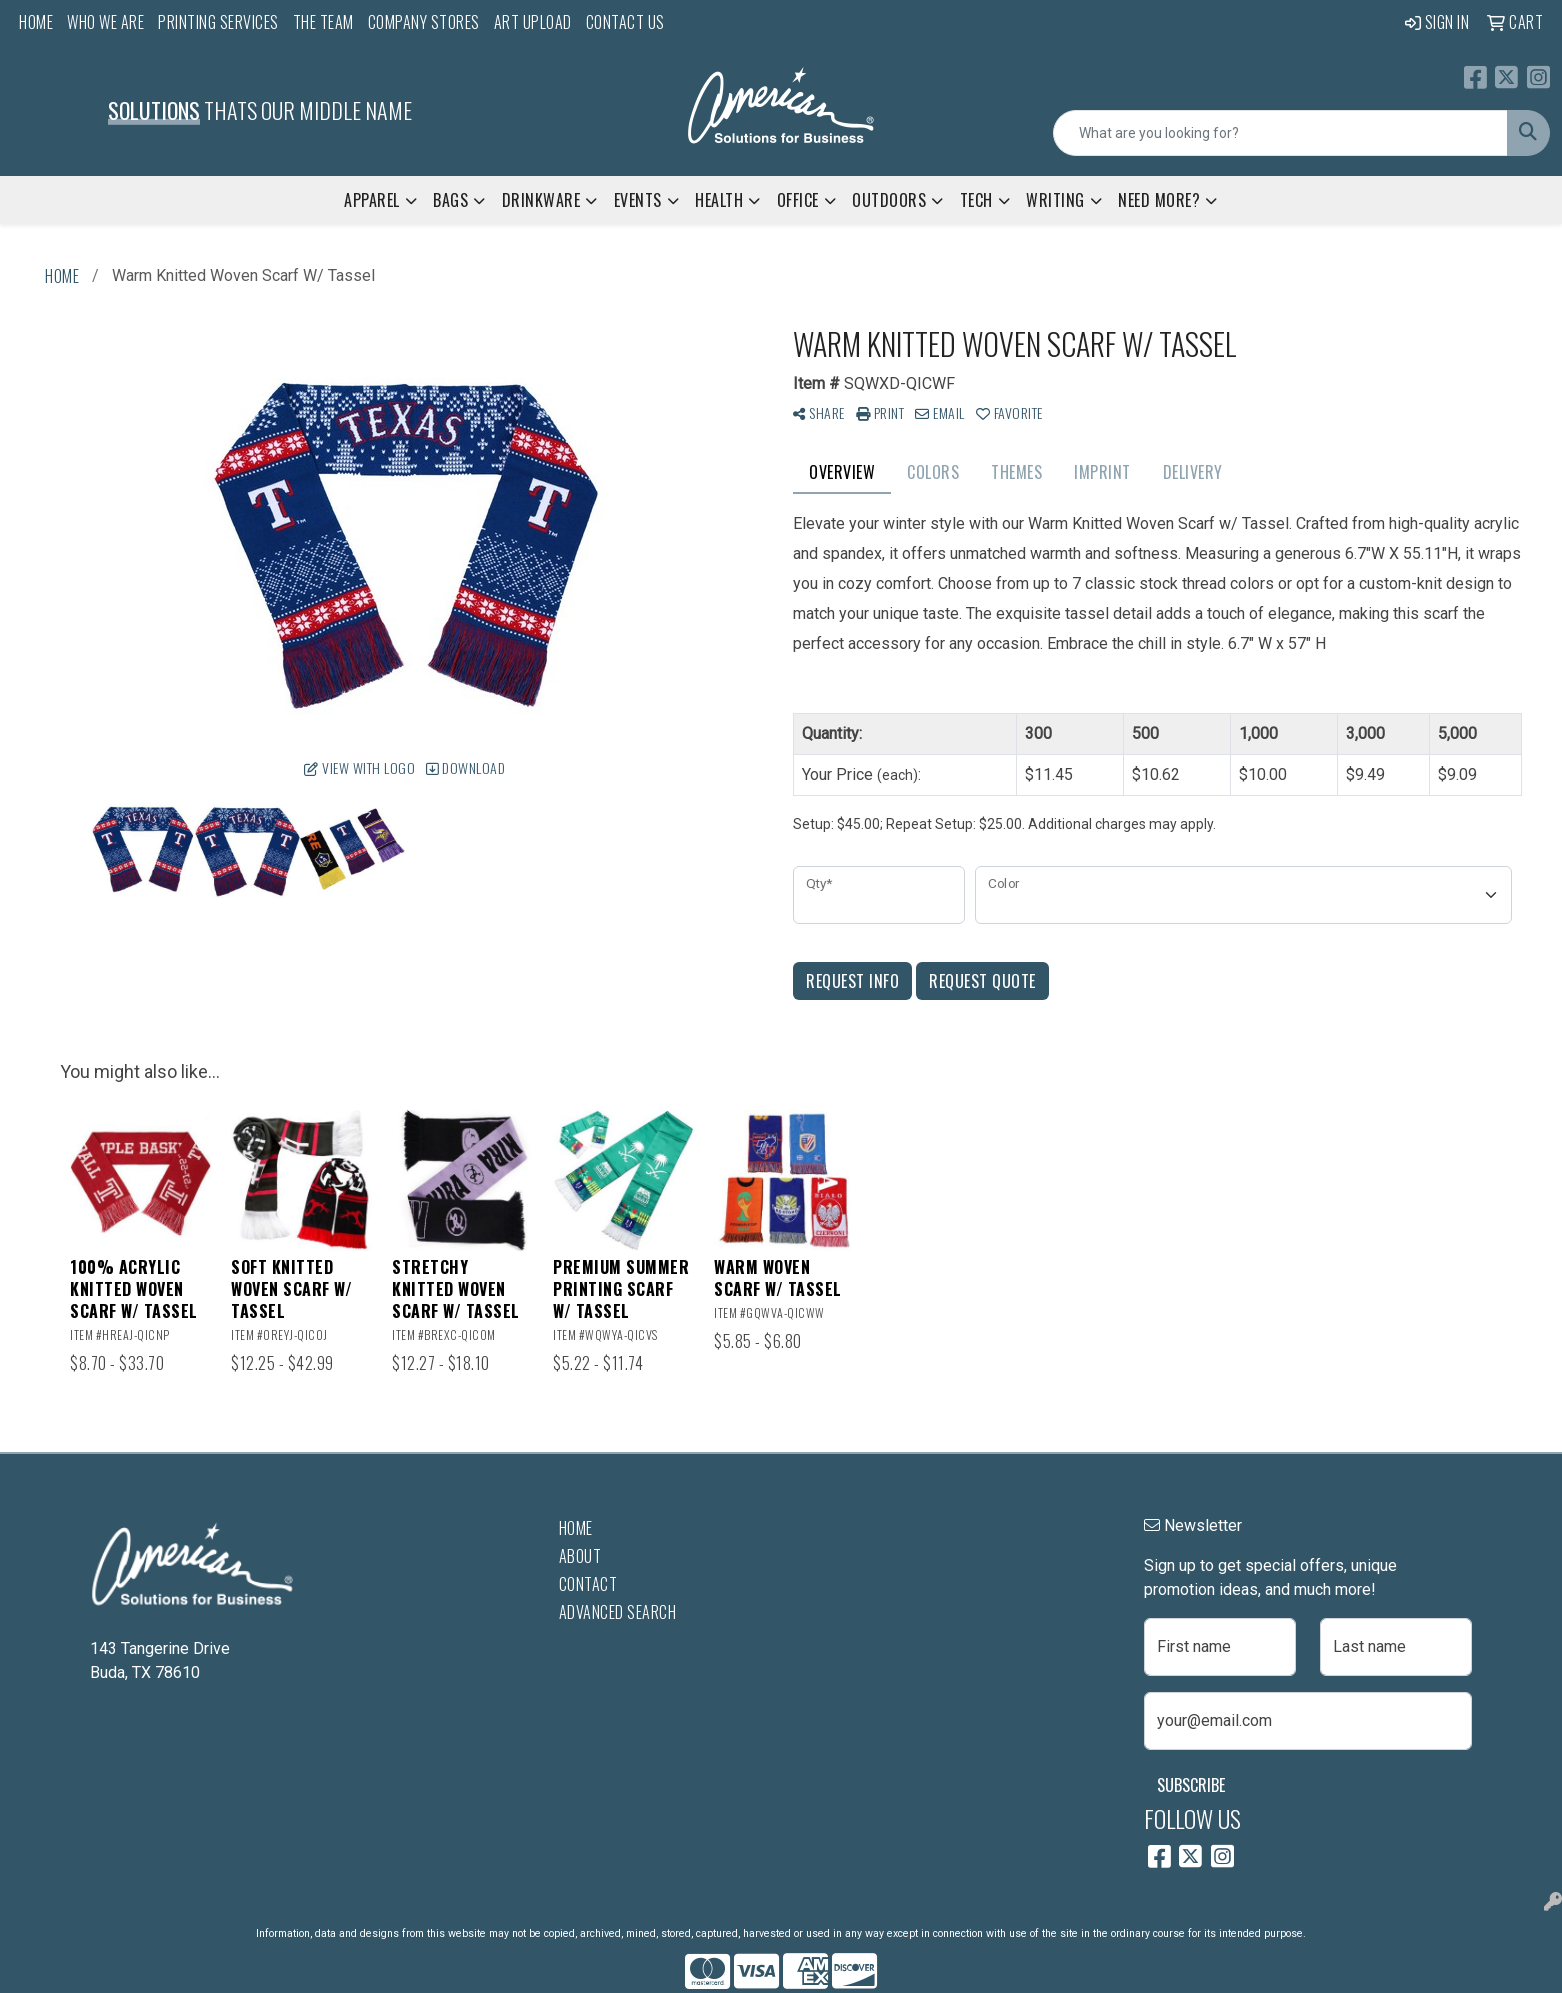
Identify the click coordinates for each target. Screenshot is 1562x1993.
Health (719, 200)
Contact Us (625, 22)
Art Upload (533, 22)
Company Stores (424, 22)
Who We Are (105, 22)
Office (798, 200)
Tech (976, 200)
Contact (588, 1584)
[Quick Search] (1280, 133)
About (580, 1556)
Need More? (1159, 200)
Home (36, 22)
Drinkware (541, 200)
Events (638, 200)
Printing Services (218, 22)
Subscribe (1191, 1785)
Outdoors (889, 200)
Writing (1055, 200)
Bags (450, 200)
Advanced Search (618, 1612)
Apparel (372, 200)
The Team (323, 22)
